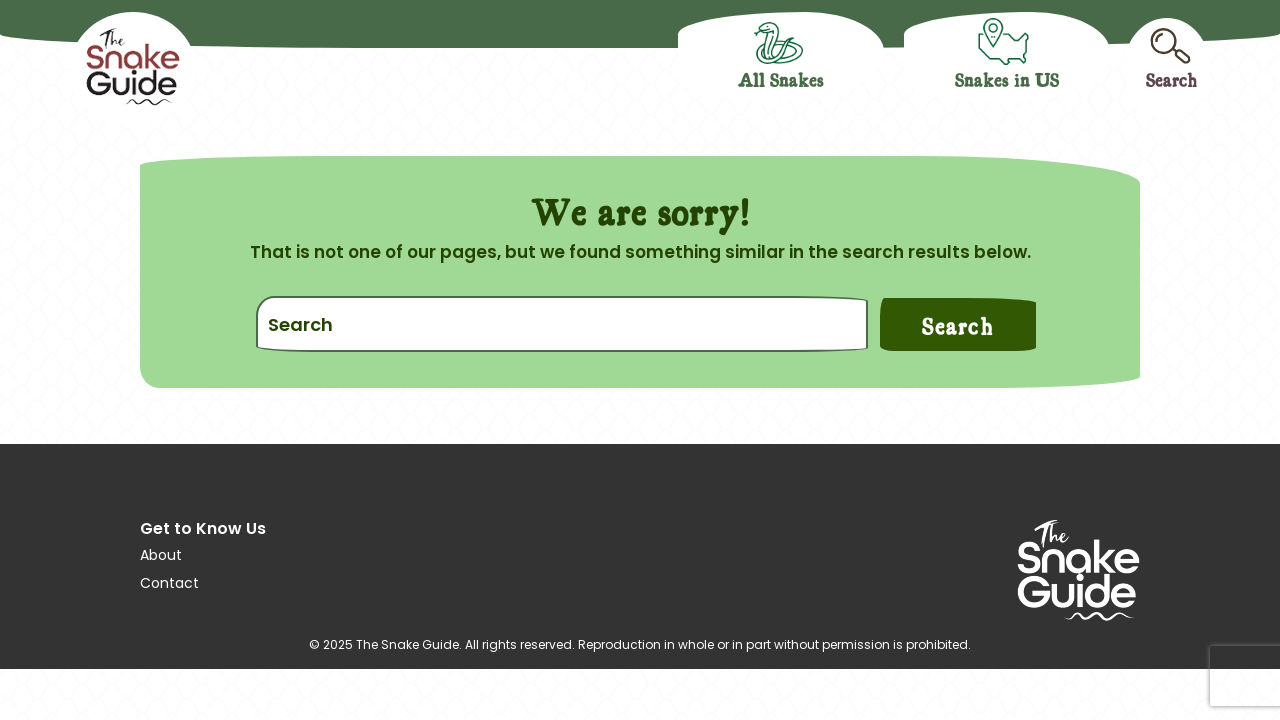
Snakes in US (1007, 79)
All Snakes (781, 79)
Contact (169, 583)
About (161, 555)
